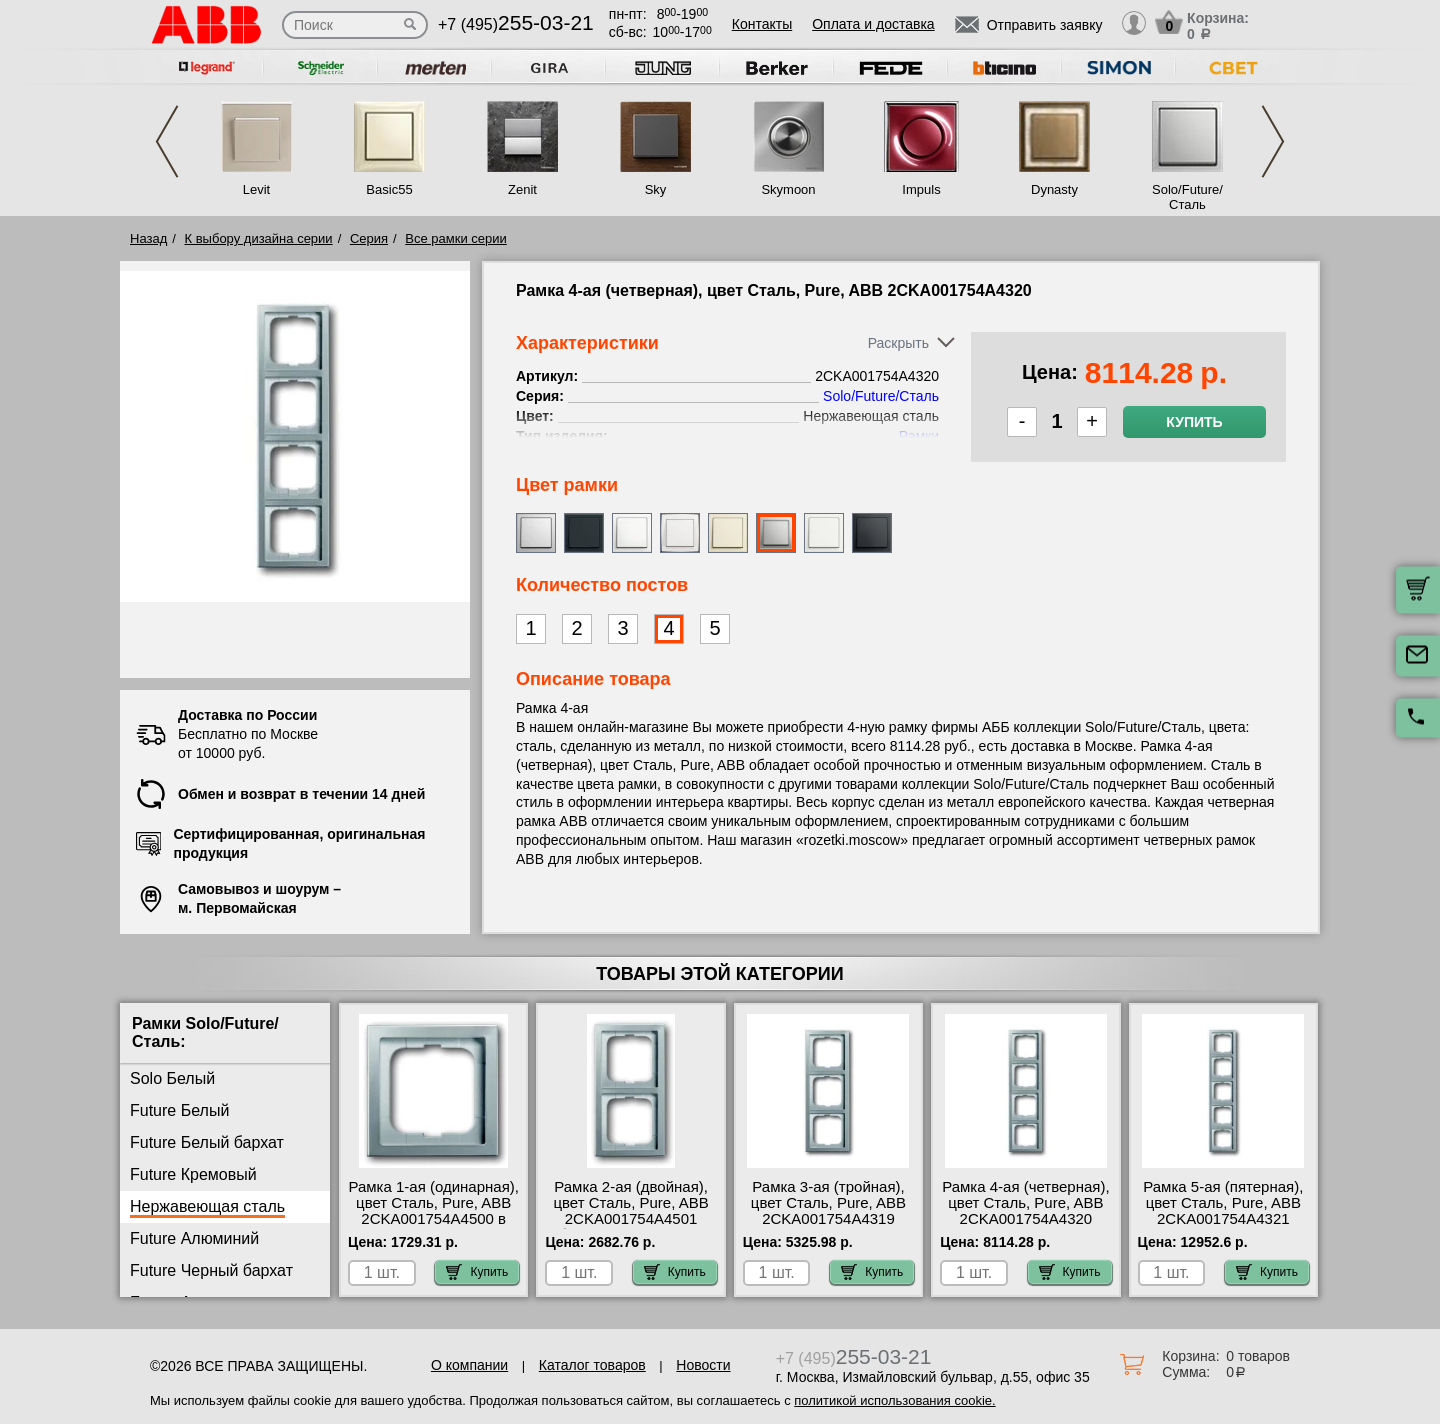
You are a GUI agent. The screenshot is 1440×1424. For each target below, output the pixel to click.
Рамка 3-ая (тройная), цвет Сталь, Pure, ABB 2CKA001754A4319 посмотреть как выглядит (828, 1219)
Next (1273, 141)
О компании (469, 1365)
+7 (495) (516, 24)
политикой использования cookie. (894, 1400)
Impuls (921, 189)
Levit (256, 189)
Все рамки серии (455, 238)
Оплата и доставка (873, 24)
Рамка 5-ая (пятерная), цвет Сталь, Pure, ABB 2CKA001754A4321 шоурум (1223, 1211)
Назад (148, 238)
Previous (167, 141)
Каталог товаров (592, 1365)
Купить (1194, 422)
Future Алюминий (194, 1238)
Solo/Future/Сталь (1187, 197)
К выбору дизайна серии (259, 238)
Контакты (762, 24)
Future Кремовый (193, 1174)
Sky (656, 189)
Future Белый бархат (207, 1142)
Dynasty (1054, 189)
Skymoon (788, 189)
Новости (703, 1365)
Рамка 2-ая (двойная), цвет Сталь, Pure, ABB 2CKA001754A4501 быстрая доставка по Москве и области (630, 1219)
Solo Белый (172, 1078)
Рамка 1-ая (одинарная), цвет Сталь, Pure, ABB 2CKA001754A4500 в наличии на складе (433, 1211)
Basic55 (389, 189)
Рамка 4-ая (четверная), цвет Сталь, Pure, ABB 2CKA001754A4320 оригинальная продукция (1025, 1219)
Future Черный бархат (211, 1270)
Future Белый (179, 1110)
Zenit (522, 189)
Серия (369, 238)
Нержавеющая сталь (207, 1206)
